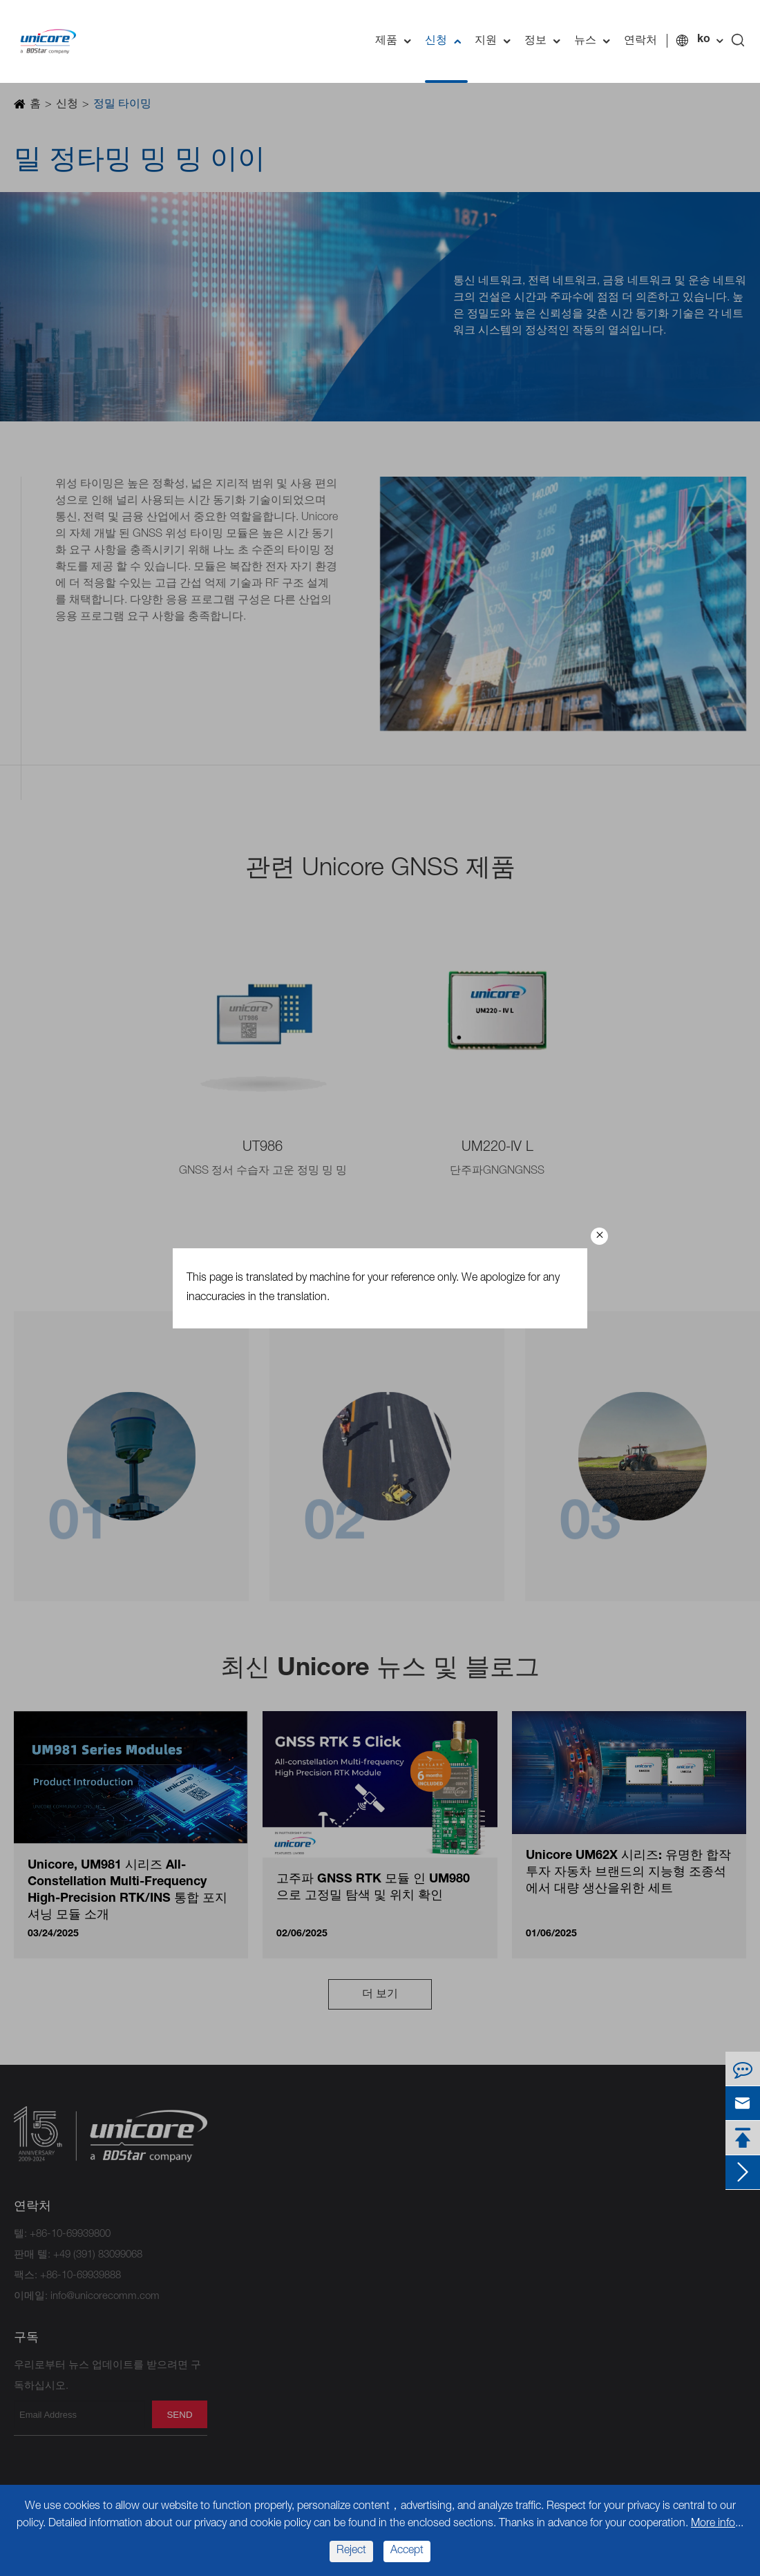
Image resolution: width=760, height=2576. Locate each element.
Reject (351, 2551)
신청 (446, 41)
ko (703, 40)
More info (713, 2524)
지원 (496, 41)
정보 (545, 41)
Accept (407, 2551)
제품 (396, 41)
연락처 (640, 41)
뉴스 (595, 41)
